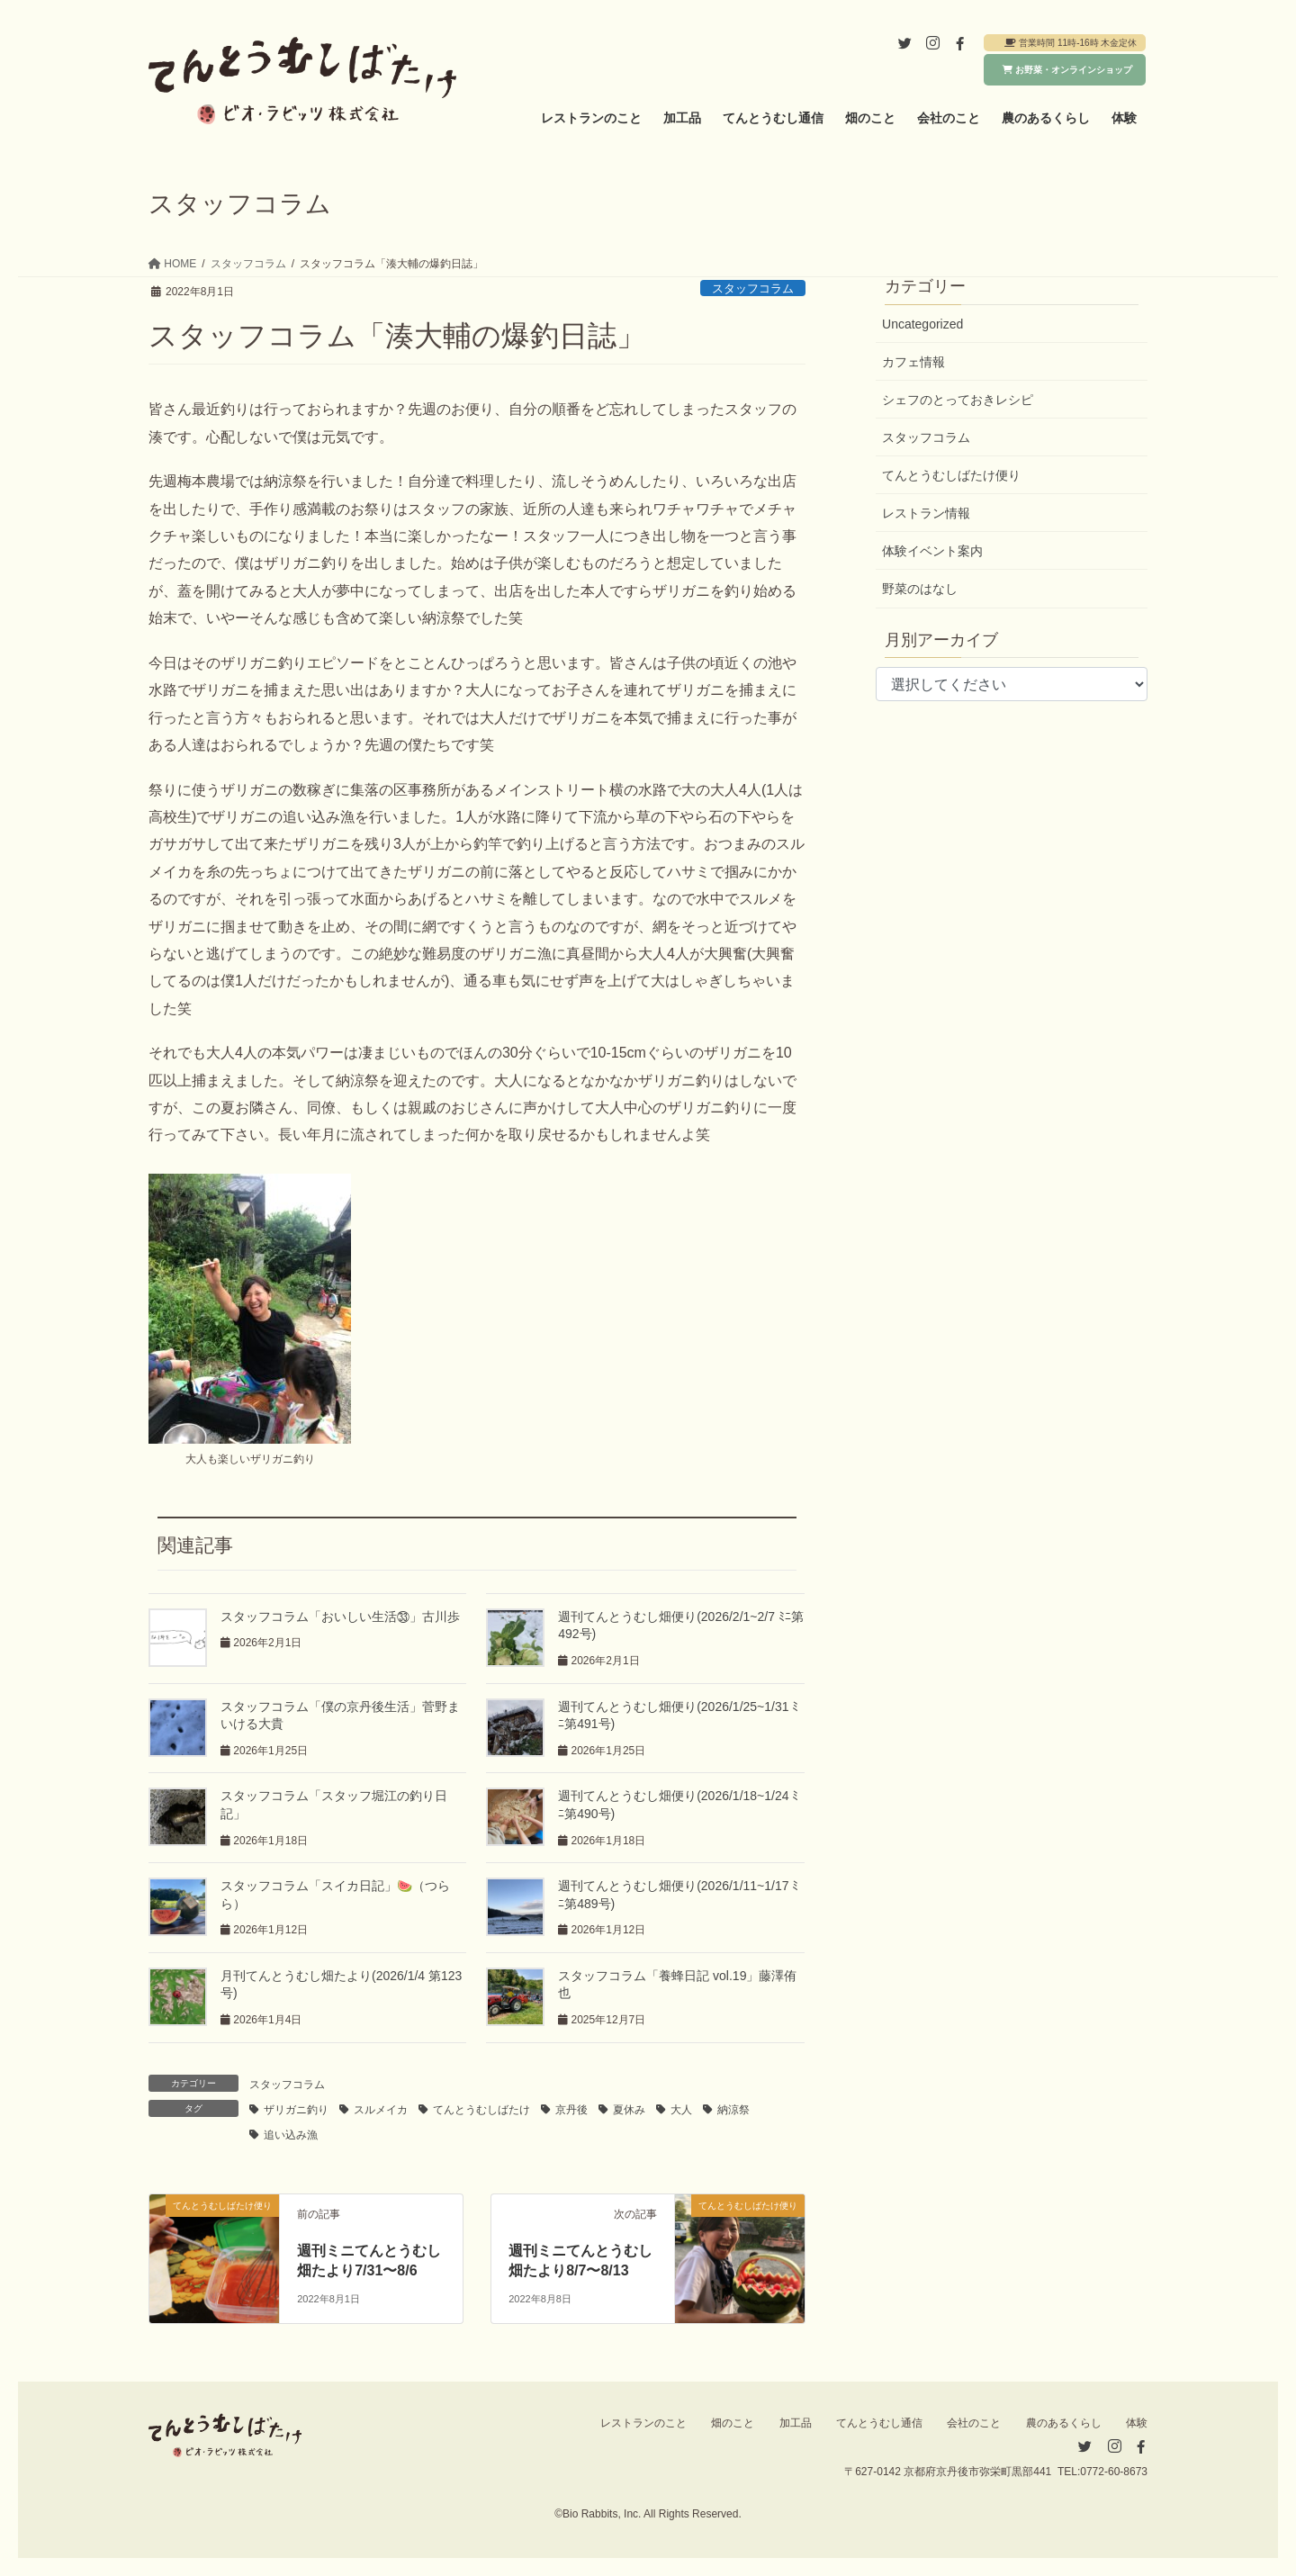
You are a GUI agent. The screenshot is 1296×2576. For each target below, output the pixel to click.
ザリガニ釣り (296, 2109)
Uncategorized (922, 324)
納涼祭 (733, 2109)
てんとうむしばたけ (481, 2109)
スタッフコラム (753, 288)
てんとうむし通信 (879, 2423)
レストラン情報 (926, 513)
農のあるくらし (1064, 2423)
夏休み (629, 2109)
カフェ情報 (913, 362)
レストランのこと (643, 2423)
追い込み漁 (291, 2135)
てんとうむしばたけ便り (951, 475)
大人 (681, 2109)
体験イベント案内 (932, 551)
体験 (1137, 2423)
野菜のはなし (920, 588)
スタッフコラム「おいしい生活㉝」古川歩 (340, 1616)
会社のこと (974, 2423)
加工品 (795, 2423)
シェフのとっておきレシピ (957, 399)
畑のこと (732, 2423)
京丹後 (571, 2109)
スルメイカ (381, 2109)
